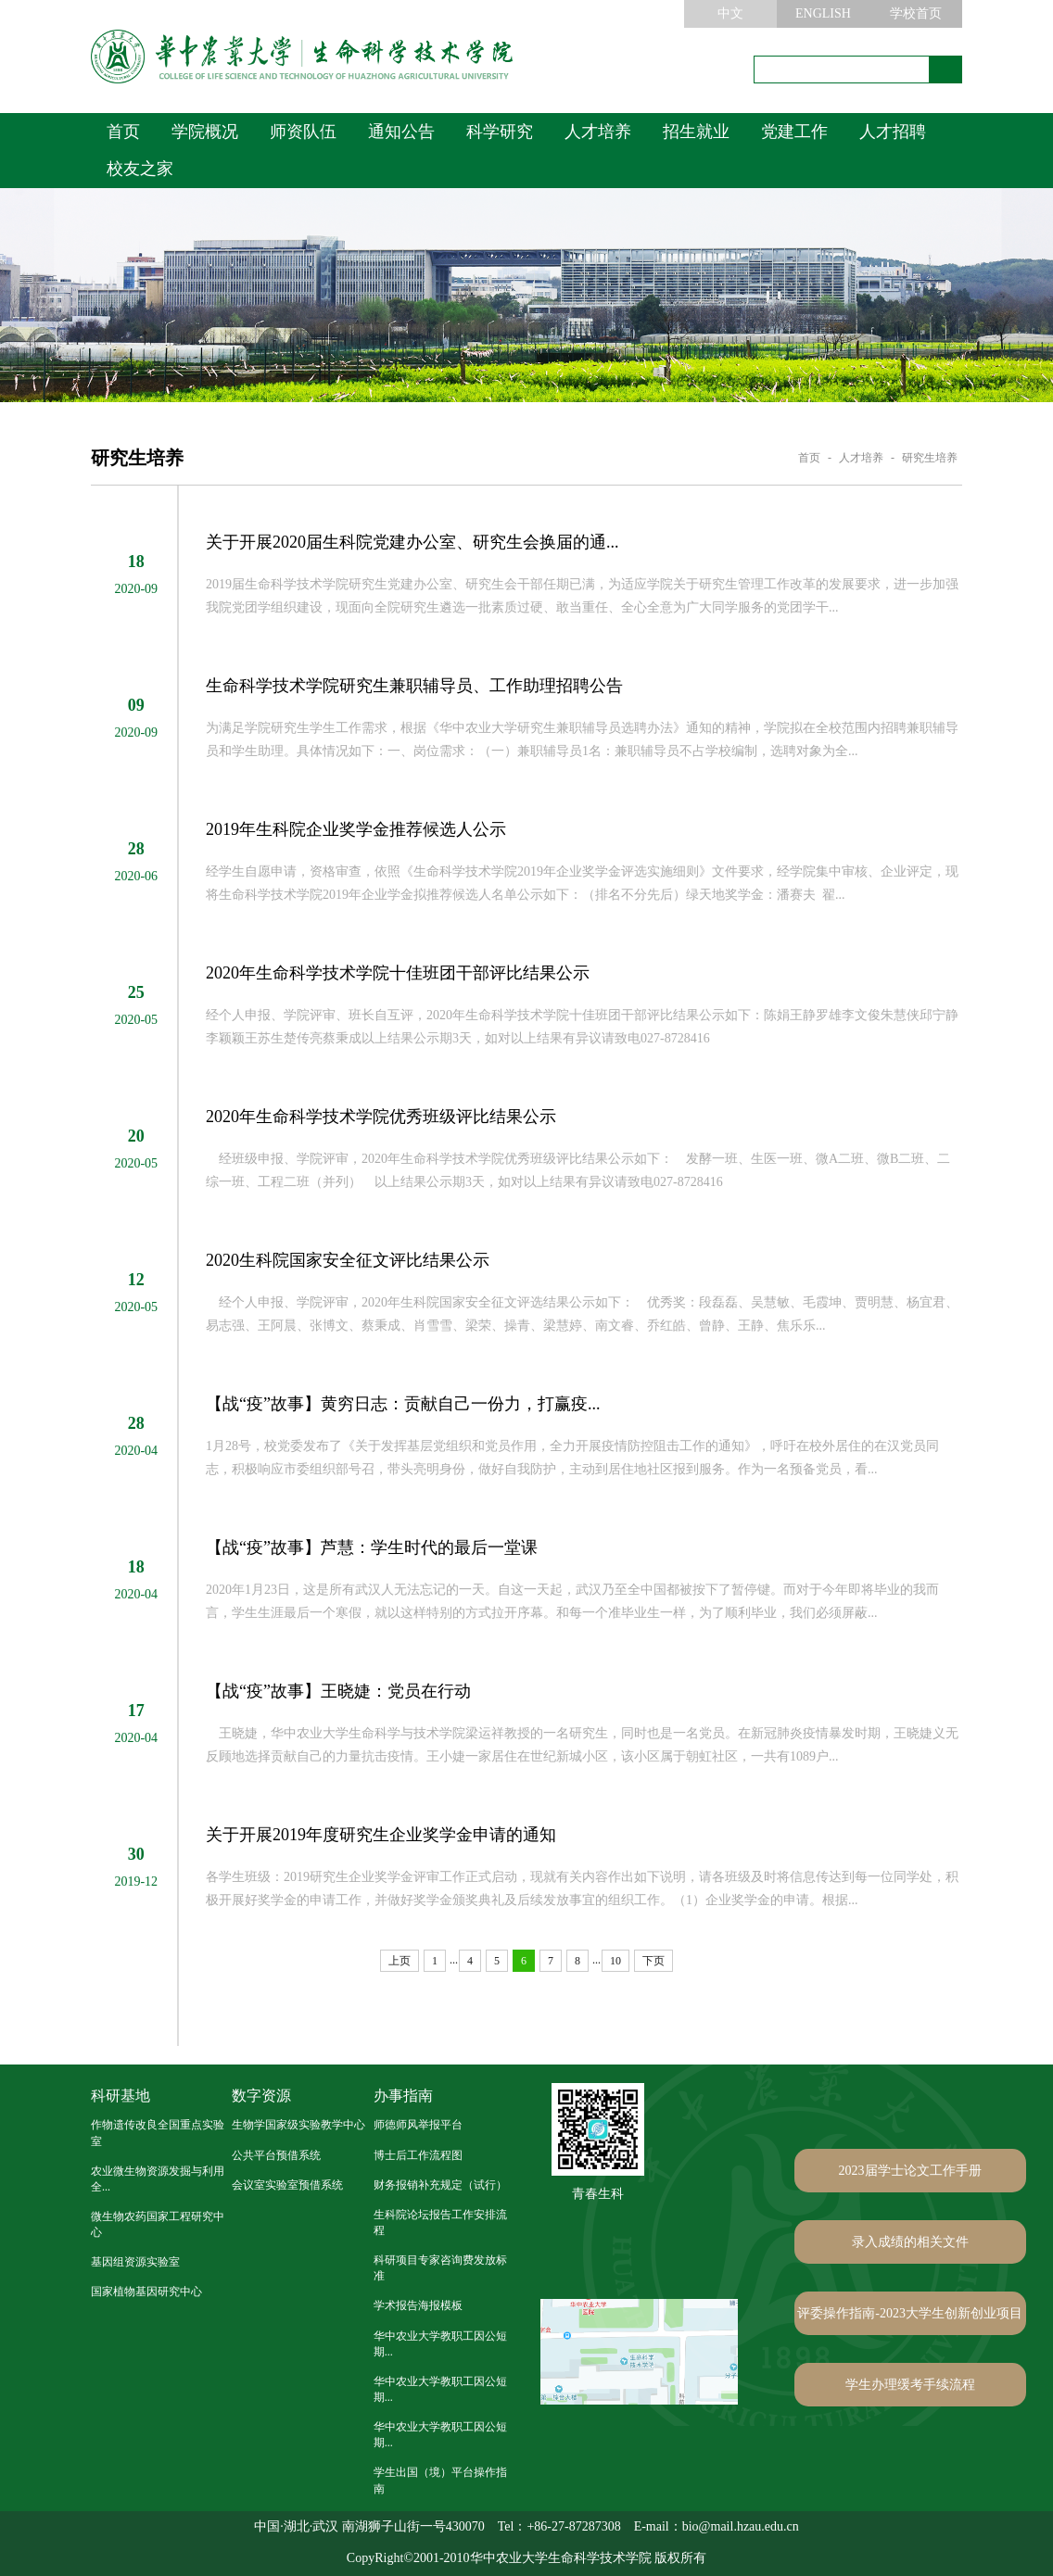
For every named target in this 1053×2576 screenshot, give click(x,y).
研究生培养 (930, 457)
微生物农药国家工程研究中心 (157, 2224)
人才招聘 (892, 131)
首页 (123, 131)
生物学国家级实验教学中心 (298, 2124)
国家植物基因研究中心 (146, 2291)
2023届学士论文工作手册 (910, 2171)
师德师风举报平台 (418, 2124)
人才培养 (598, 131)
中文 (730, 13)
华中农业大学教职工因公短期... (440, 2344)
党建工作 (794, 131)
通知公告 (401, 131)
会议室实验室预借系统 (287, 2184)
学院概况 (204, 131)
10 (615, 1960)
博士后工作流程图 (418, 2155)
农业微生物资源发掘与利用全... (157, 2179)
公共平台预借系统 (276, 2155)
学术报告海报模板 (418, 2305)
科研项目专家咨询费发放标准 (440, 2268)
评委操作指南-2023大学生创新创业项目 (909, 2313)
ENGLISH (823, 13)
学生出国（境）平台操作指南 (440, 2480)
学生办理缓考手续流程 (910, 2385)
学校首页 (916, 13)
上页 (399, 1960)
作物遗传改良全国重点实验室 (157, 2132)
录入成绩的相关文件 (910, 2242)
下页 (653, 1960)
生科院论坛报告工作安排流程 (440, 2222)
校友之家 (140, 168)
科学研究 (499, 131)
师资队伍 (303, 131)
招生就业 (696, 131)
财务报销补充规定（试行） (440, 2184)
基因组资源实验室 (135, 2261)
